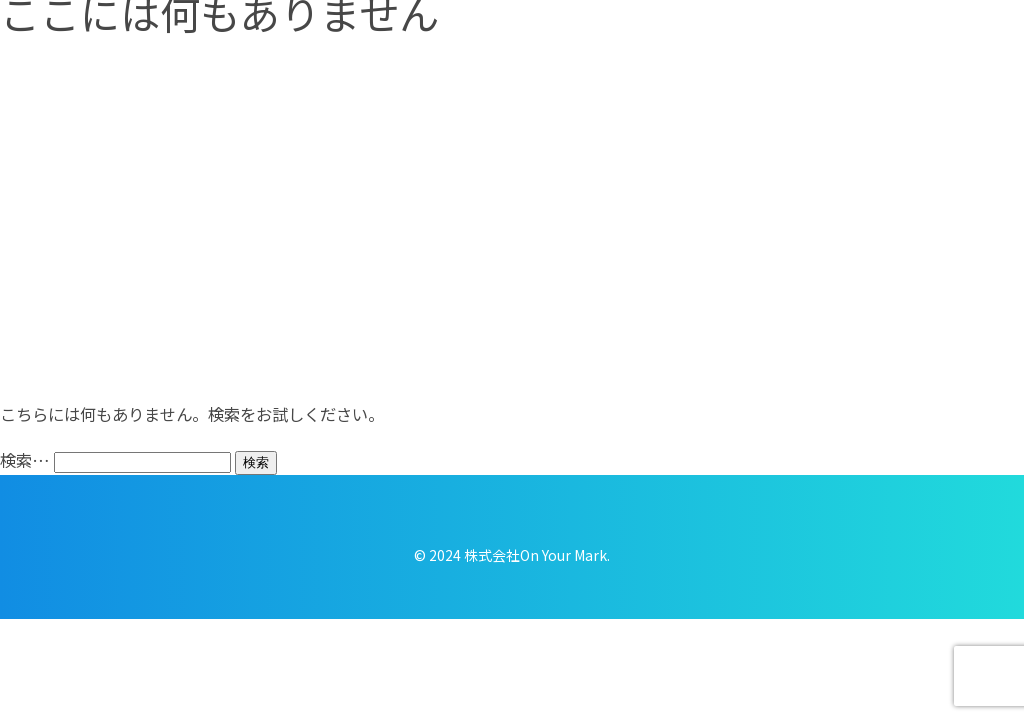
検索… (25, 460)
